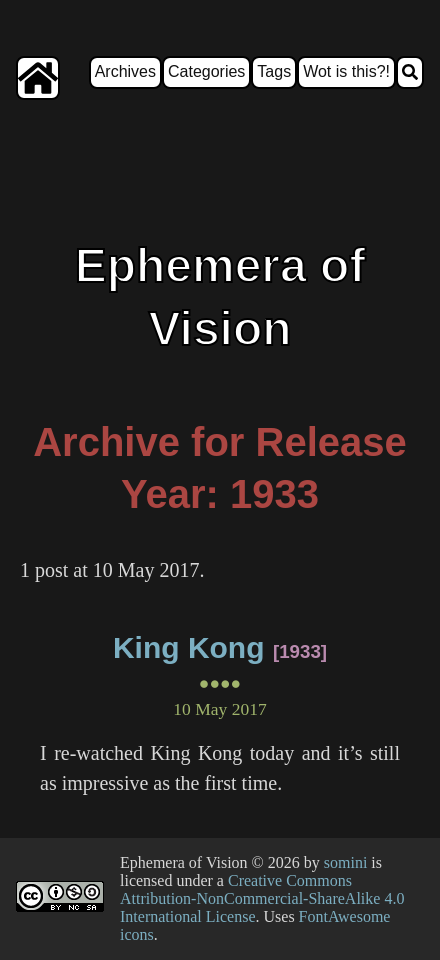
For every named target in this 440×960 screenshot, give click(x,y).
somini (346, 862)
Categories (206, 71)
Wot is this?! (346, 71)
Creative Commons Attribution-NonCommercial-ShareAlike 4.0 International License (262, 898)
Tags (274, 71)
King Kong (189, 647)
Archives (125, 71)
